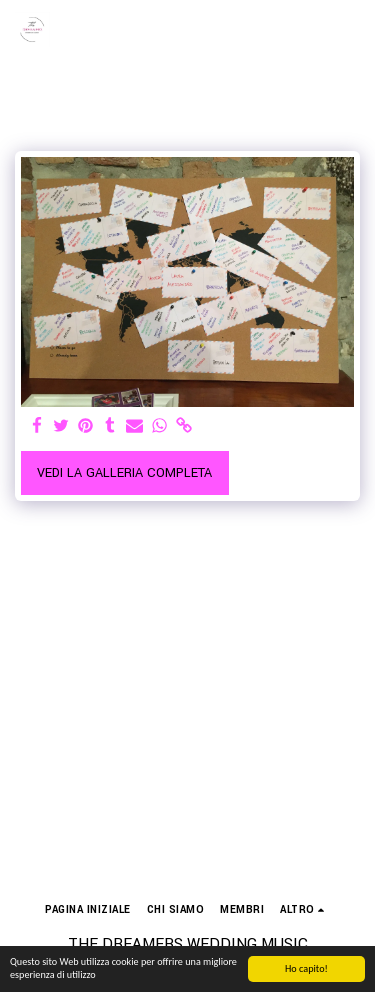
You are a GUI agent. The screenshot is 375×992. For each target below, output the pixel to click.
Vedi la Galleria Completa (124, 473)
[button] (348, 30)
